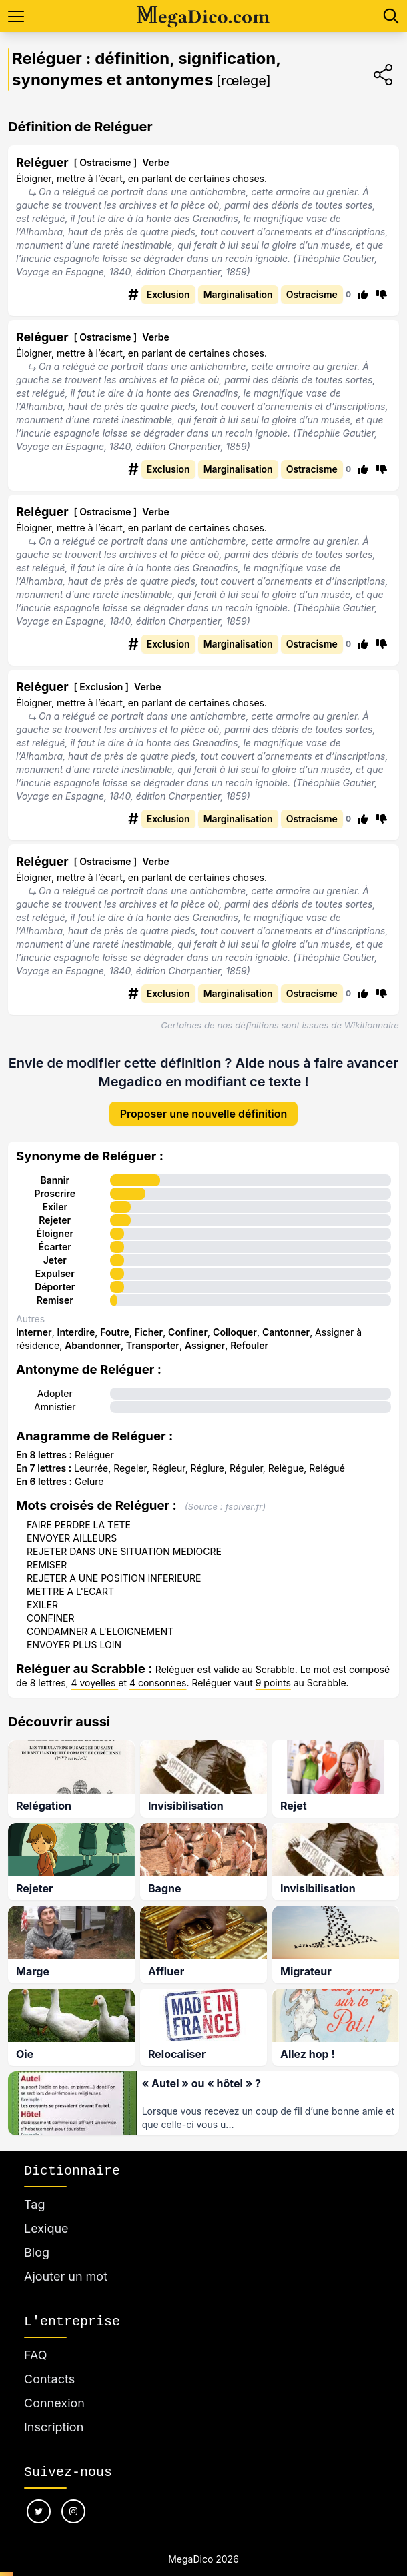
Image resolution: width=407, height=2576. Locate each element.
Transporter (152, 1334)
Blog (36, 2237)
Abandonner (93, 1334)
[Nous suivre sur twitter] (39, 2496)
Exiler (54, 1196)
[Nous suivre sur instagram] (73, 2496)
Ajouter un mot (65, 2261)
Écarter (55, 1236)
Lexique (46, 2213)
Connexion (54, 2388)
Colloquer (235, 1321)
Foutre (114, 1321)
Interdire (76, 1321)
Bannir (54, 1169)
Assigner (205, 1334)
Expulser (55, 1262)
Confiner (188, 1321)
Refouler (249, 1334)
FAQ (35, 2340)
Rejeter (55, 1209)
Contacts (49, 2364)
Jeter (55, 1249)
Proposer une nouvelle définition (204, 1103)
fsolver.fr (243, 1495)
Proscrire (55, 1182)
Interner (34, 1321)
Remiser (55, 1289)
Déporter (55, 1276)
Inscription (53, 2412)
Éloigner (55, 1222)
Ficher (149, 1321)
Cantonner (286, 1321)
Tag (34, 2189)
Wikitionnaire (371, 1025)
